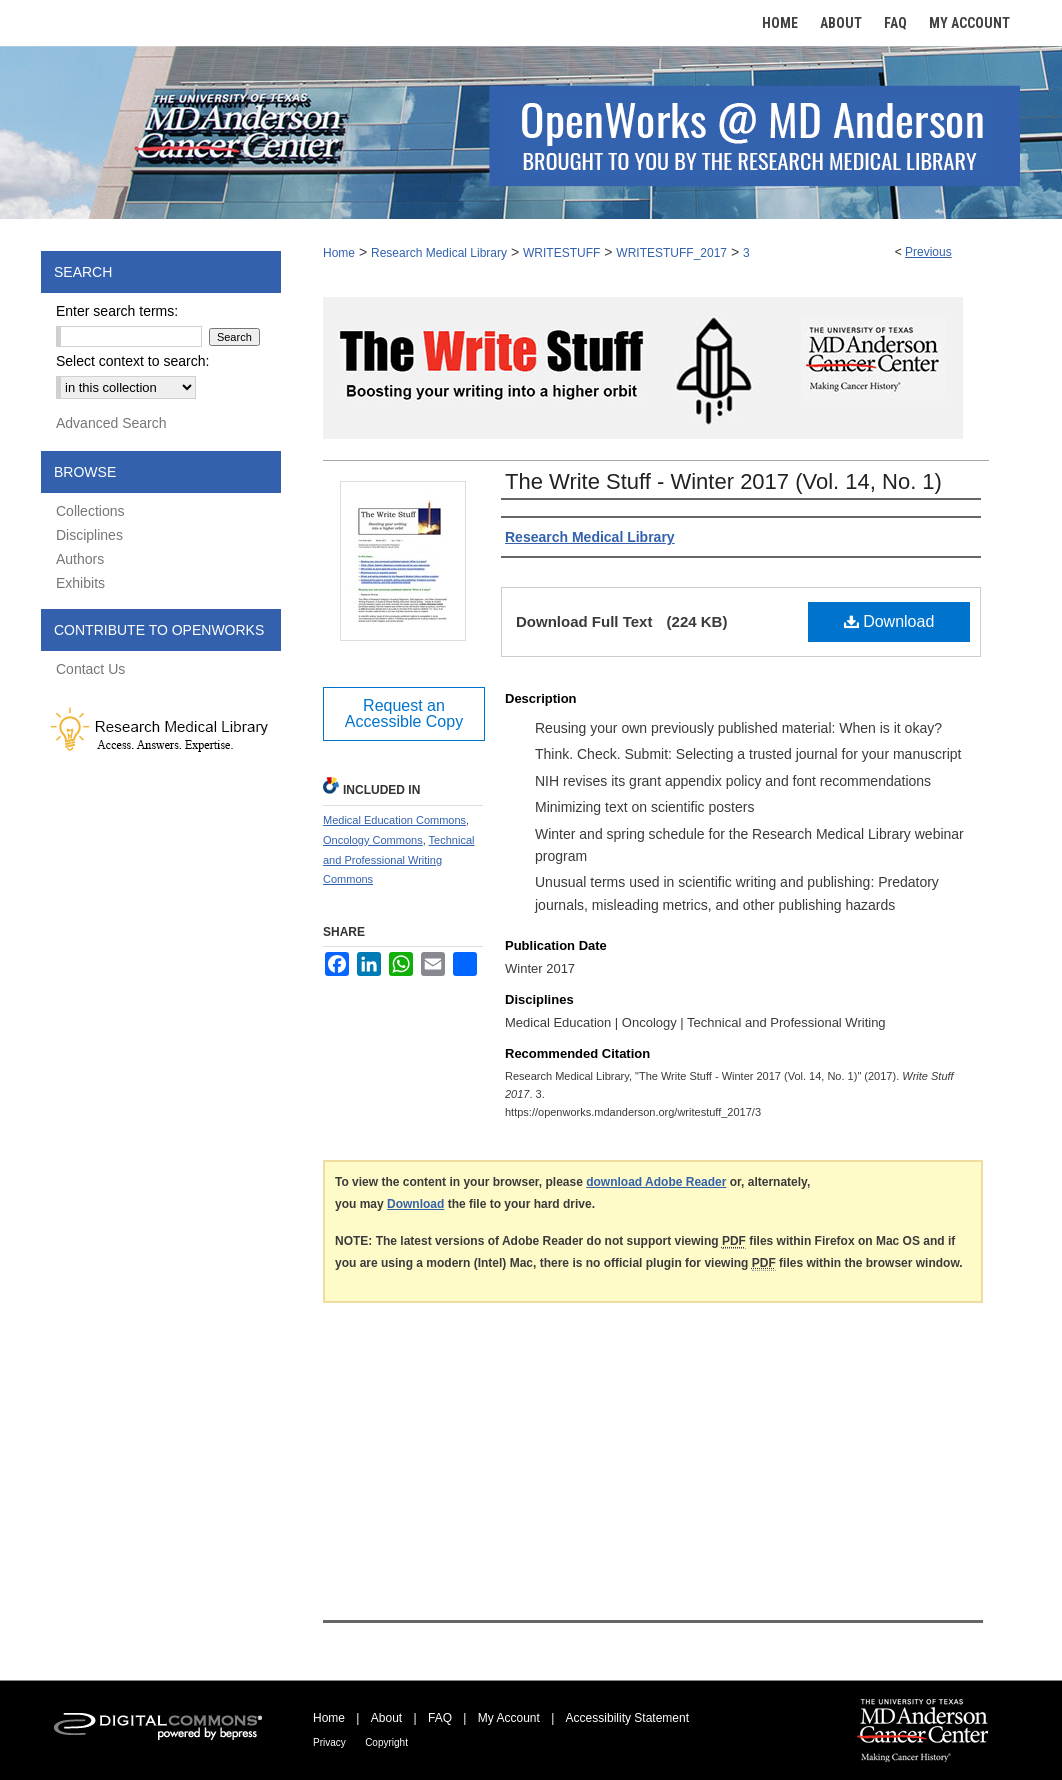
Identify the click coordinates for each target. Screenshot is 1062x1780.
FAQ (440, 1718)
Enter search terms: (117, 311)
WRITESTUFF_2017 (671, 253)
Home (339, 253)
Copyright (386, 1742)
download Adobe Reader (656, 1182)
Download (889, 621)
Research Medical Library (439, 253)
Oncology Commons (373, 840)
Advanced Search (111, 423)
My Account (509, 1718)
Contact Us (90, 669)
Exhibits (80, 583)
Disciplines (89, 535)
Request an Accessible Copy (404, 713)
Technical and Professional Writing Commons (398, 860)
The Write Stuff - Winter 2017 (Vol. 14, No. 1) (723, 481)
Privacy (329, 1742)
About (386, 1718)
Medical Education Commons (394, 820)
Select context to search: (132, 361)
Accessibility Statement (627, 1718)
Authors (80, 559)
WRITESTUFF (561, 253)
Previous (928, 252)
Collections (90, 511)
